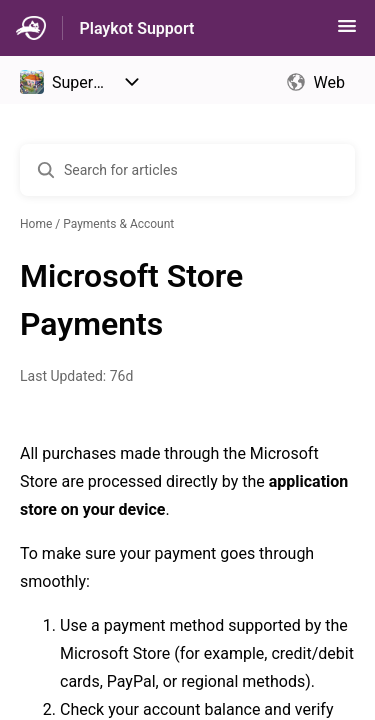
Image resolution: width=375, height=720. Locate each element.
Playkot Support (136, 28)
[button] (347, 32)
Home (36, 224)
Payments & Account (118, 224)
